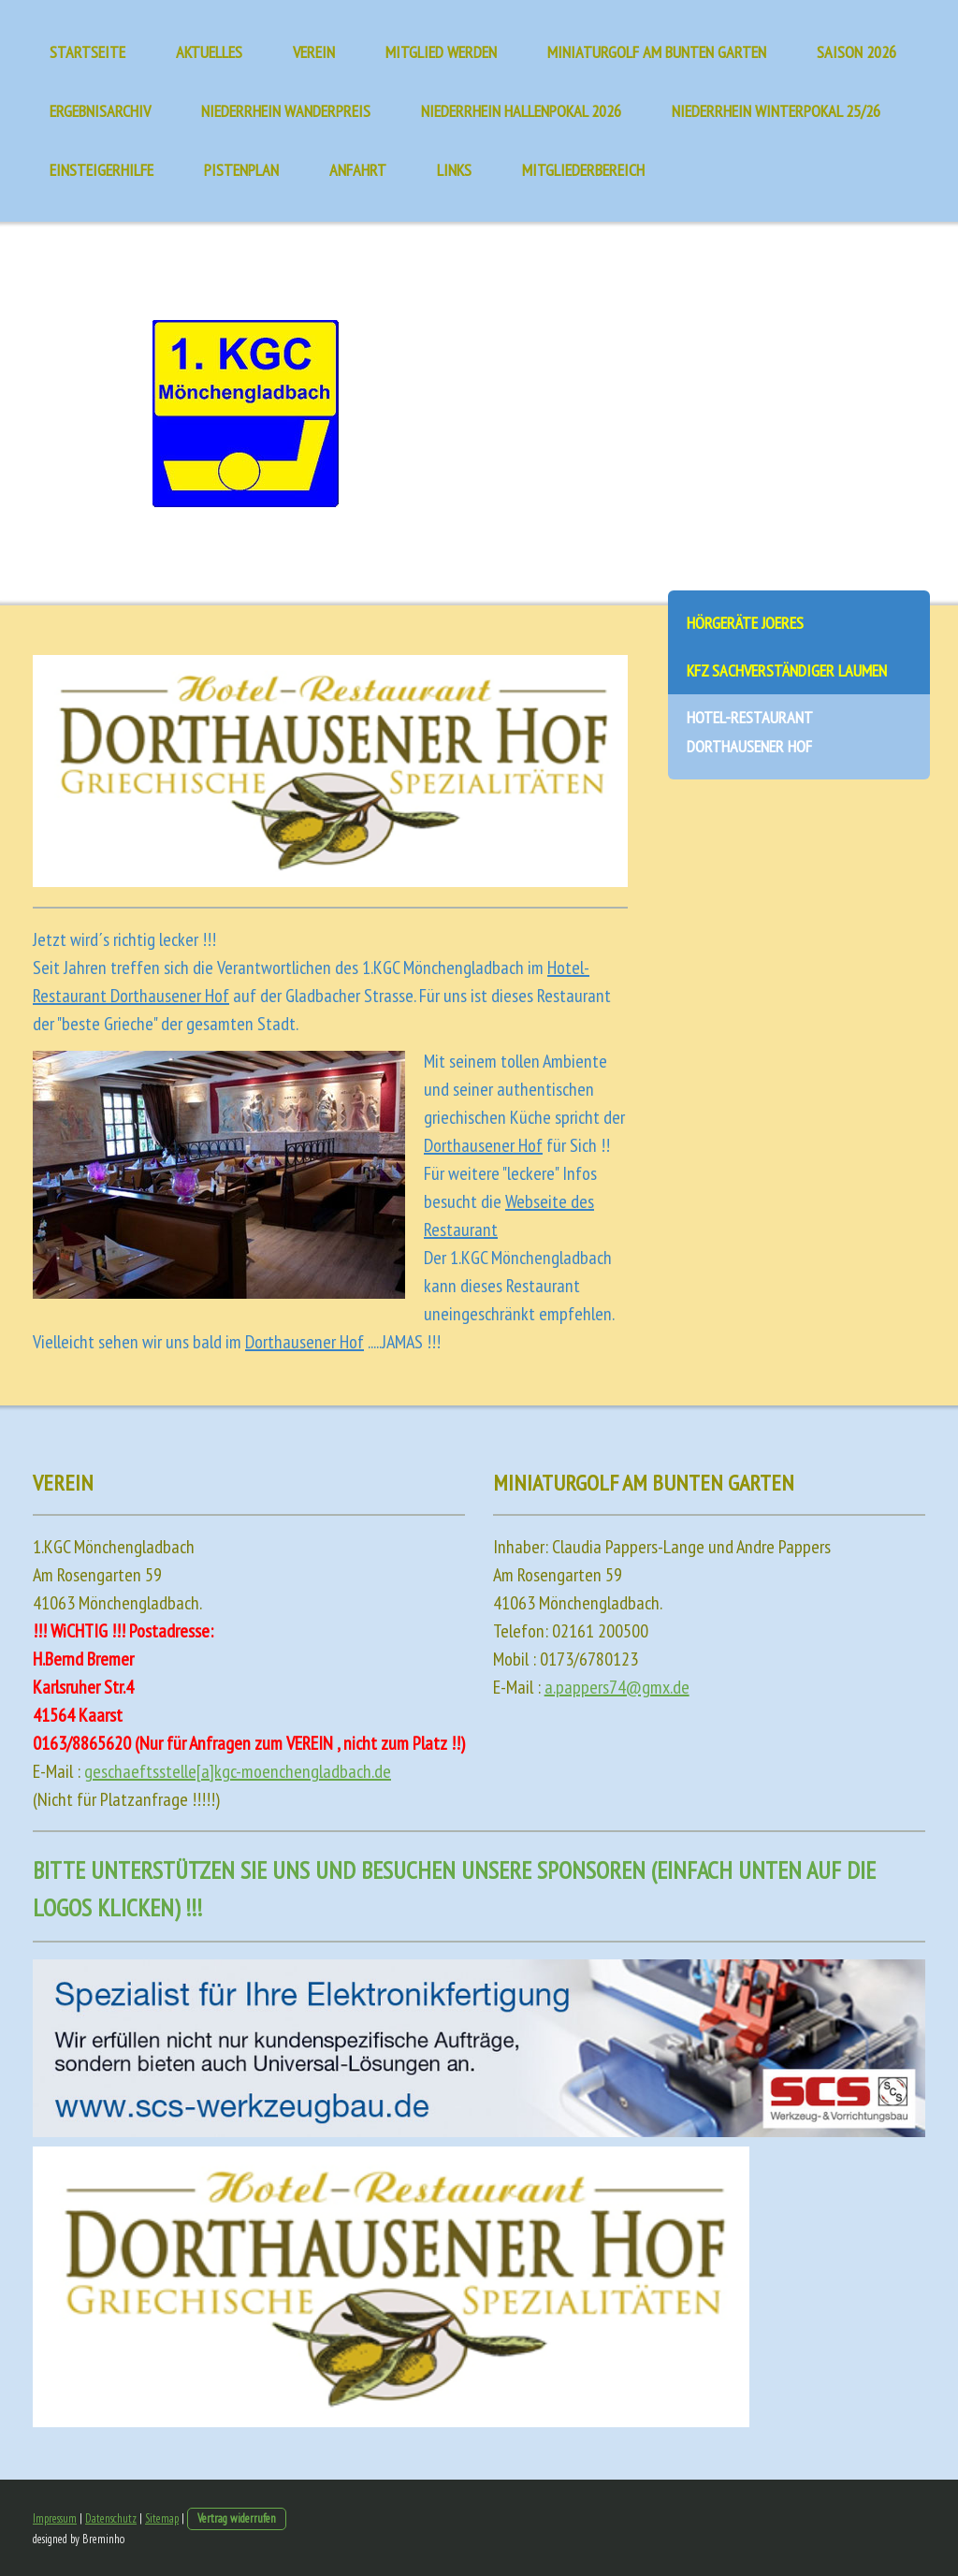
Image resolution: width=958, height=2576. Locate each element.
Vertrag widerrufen (236, 2518)
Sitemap (162, 2518)
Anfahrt (357, 170)
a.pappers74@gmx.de (616, 1687)
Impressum (55, 2518)
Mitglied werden (441, 52)
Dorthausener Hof (483, 1145)
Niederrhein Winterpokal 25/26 (776, 111)
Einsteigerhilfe (101, 170)
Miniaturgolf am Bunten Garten (656, 52)
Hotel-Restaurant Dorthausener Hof (750, 731)
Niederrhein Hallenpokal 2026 (521, 111)
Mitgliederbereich (583, 170)
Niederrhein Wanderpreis (285, 111)
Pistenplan (241, 170)
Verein (314, 52)
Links (454, 170)
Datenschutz (111, 2518)
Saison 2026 (856, 52)
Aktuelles (209, 52)
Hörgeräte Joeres (745, 622)
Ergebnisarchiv (100, 111)
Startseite (87, 52)
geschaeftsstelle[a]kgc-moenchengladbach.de (237, 1771)
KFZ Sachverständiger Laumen (787, 670)
